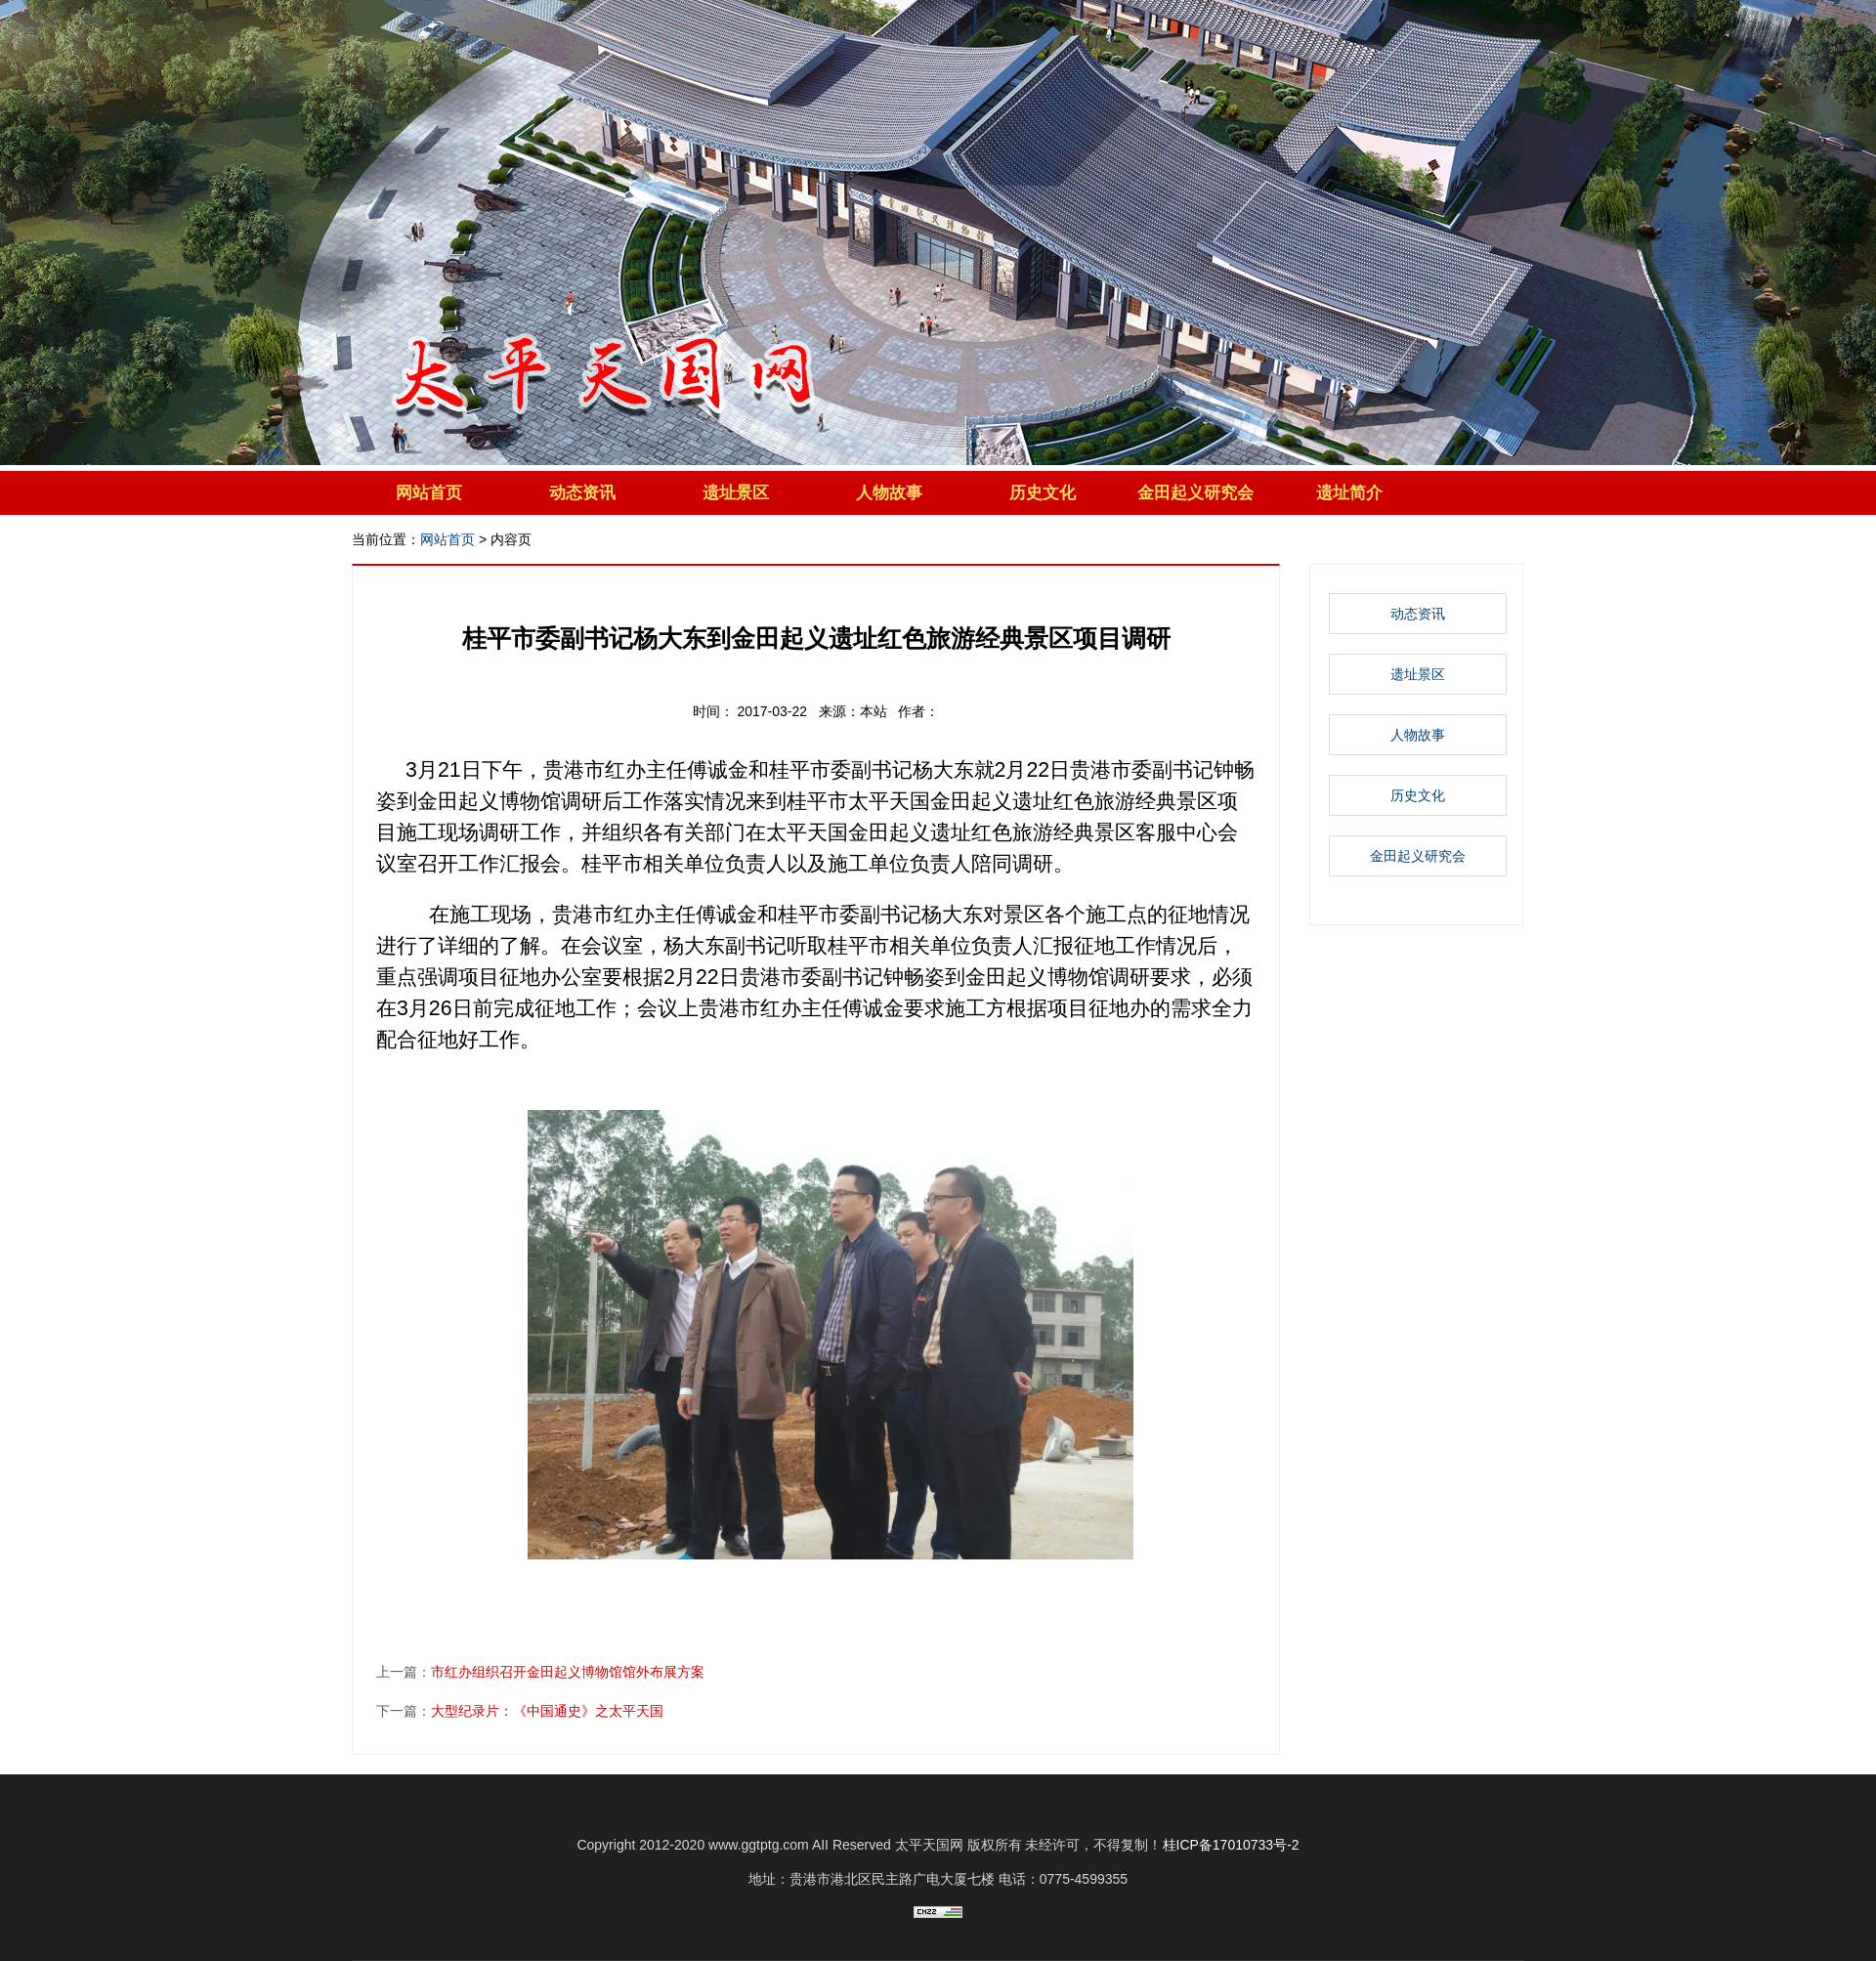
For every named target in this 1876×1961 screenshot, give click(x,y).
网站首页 (429, 493)
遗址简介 (1349, 493)
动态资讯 (582, 493)
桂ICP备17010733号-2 (1231, 1845)
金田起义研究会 (1195, 493)
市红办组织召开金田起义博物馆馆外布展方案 (567, 1672)
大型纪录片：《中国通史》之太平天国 (547, 1711)
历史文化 (1042, 493)
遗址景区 (736, 493)
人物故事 (889, 493)
